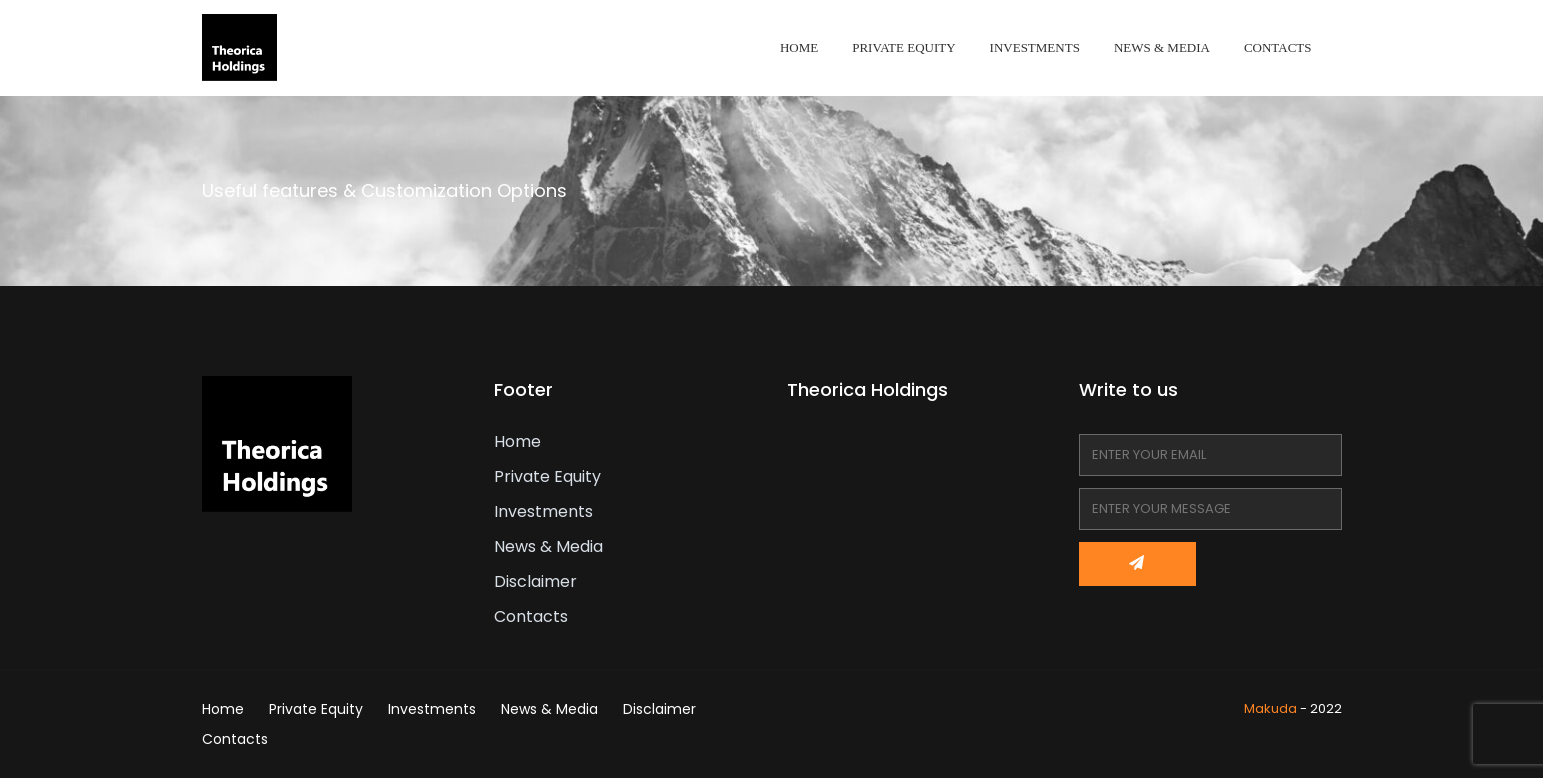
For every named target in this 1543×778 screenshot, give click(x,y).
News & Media (1162, 47)
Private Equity (903, 47)
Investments (1035, 47)
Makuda (1270, 708)
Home (799, 47)
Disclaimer (535, 581)
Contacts (1278, 47)
